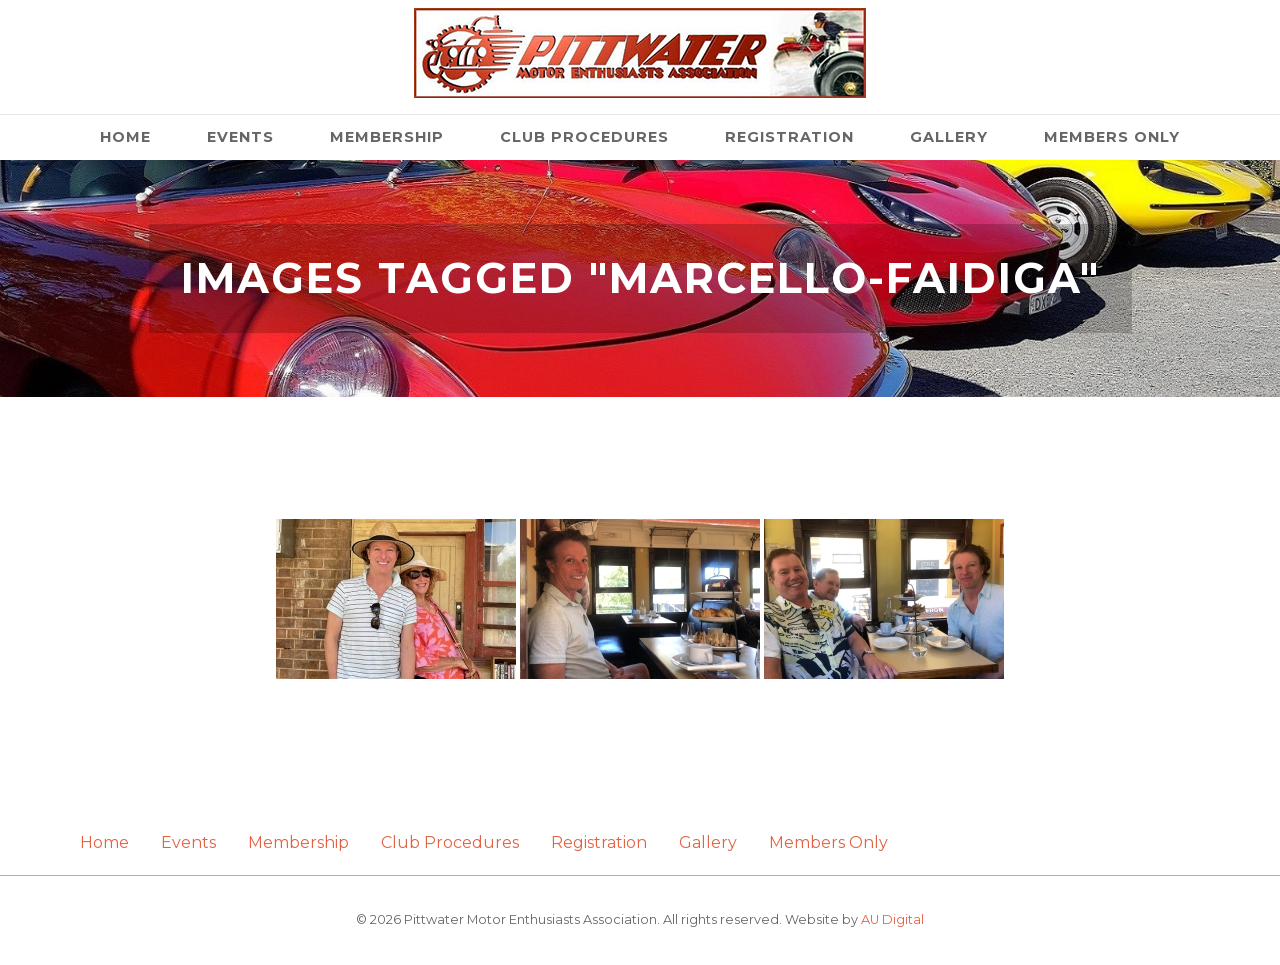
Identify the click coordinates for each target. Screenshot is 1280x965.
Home (125, 137)
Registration (789, 137)
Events (240, 137)
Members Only (1112, 137)
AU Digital (892, 919)
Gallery (949, 137)
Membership (387, 137)
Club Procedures (584, 137)
